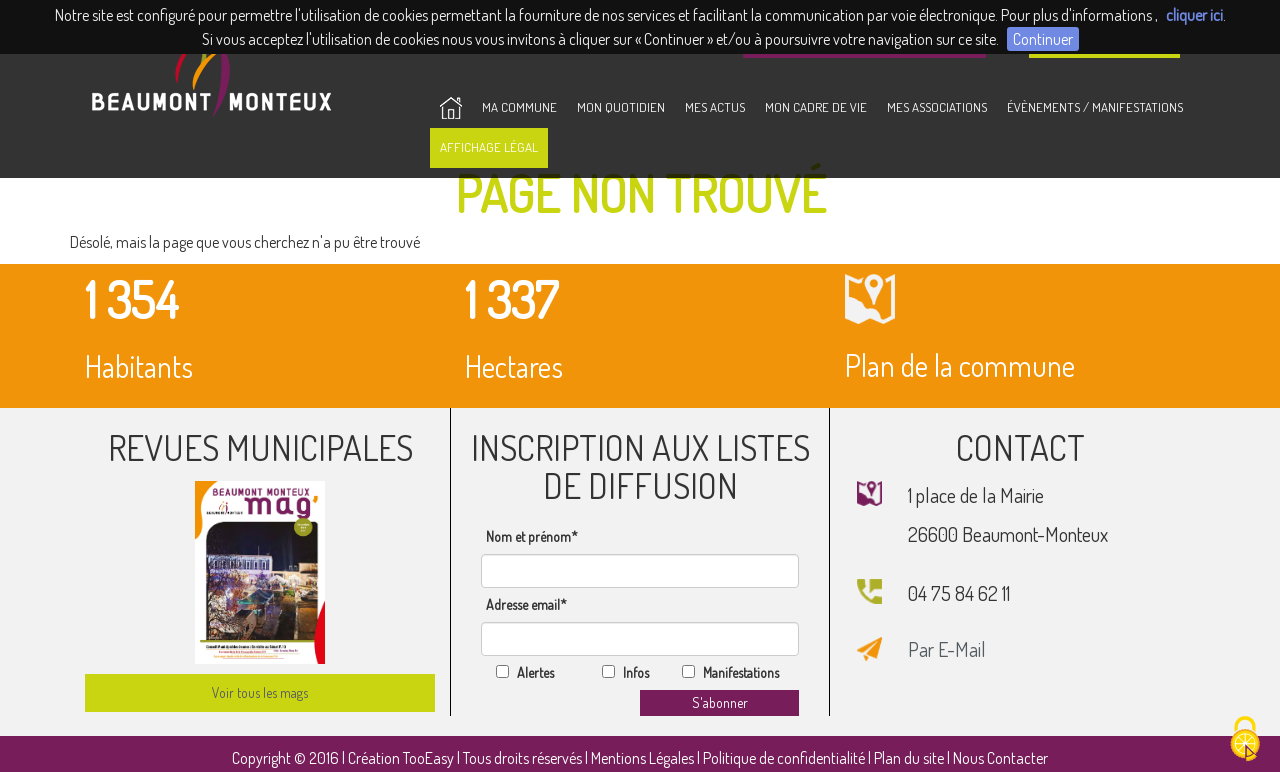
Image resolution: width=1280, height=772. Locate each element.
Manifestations (741, 672)
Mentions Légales (642, 758)
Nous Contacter (1000, 758)
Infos (636, 672)
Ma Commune (519, 107)
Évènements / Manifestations (1095, 107)
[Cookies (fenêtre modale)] (1245, 739)
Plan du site (909, 758)
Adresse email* (526, 604)
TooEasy (428, 758)
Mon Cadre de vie (816, 107)
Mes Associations (937, 107)
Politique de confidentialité (784, 758)
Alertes (535, 672)
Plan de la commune (1020, 324)
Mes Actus (715, 107)
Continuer (1043, 39)
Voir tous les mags (260, 692)
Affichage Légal (489, 147)
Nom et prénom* (532, 536)
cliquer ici (1194, 15)
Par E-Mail (947, 649)
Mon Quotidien (621, 107)
